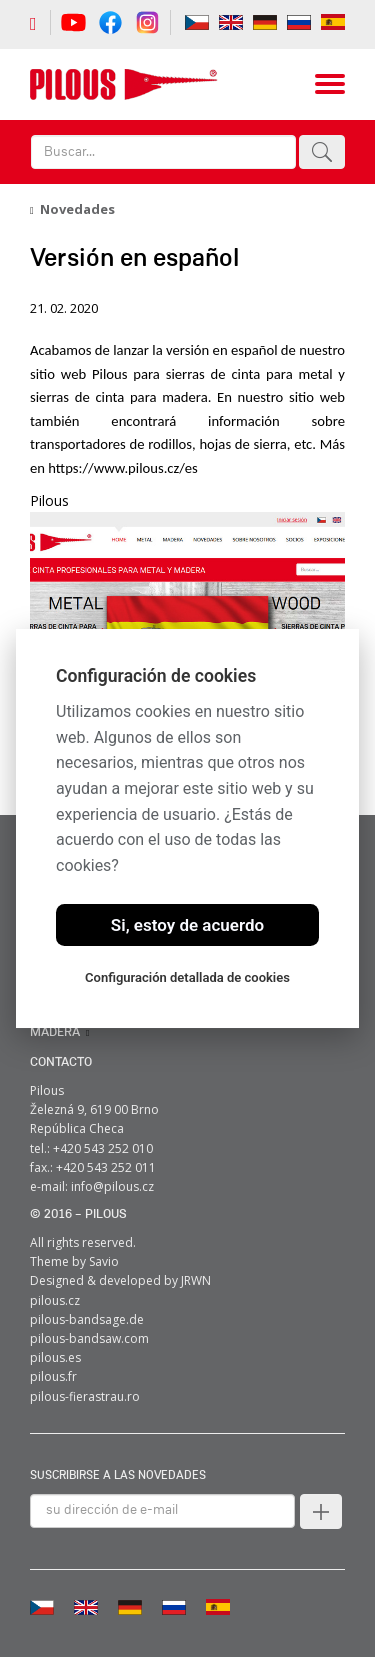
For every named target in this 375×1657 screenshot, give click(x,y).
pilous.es (55, 1357)
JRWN (196, 1280)
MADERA (55, 1032)
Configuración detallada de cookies (187, 977)
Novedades (77, 209)
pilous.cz (55, 1300)
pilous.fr (53, 1376)
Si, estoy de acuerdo (187, 925)
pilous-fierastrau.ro (85, 1396)
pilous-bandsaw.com (89, 1338)
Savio (104, 1261)
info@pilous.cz (112, 1186)
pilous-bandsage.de (87, 1319)
